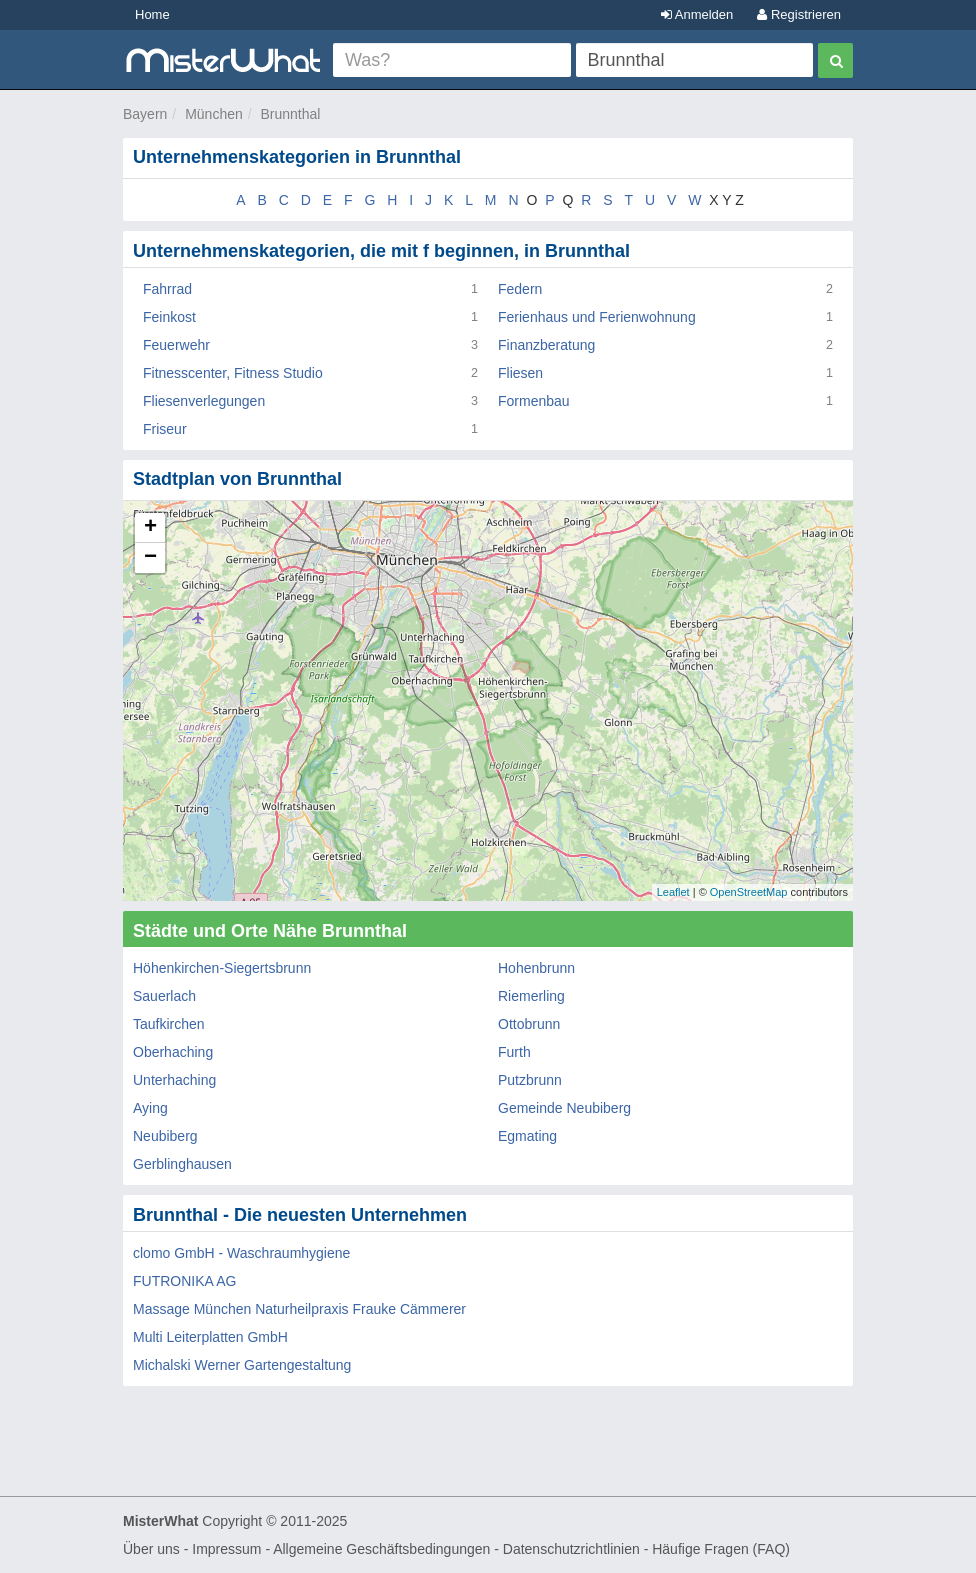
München (214, 114)
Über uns (151, 1549)
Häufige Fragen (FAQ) (721, 1549)
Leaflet (673, 892)
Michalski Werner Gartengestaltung (242, 1365)
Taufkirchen (169, 1024)
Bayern (145, 114)
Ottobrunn (529, 1024)
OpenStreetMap (749, 892)
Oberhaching (173, 1052)
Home (152, 14)
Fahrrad (167, 289)
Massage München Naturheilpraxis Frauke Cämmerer (299, 1309)
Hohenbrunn (536, 968)
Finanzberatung (546, 345)
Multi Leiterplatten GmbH (210, 1337)
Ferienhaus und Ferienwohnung (597, 317)
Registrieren (799, 14)
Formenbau (534, 401)
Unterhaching (174, 1080)
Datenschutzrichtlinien (571, 1549)
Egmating (527, 1136)
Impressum (226, 1549)
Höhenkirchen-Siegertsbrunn (222, 968)
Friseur (165, 429)
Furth (514, 1052)
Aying (150, 1108)
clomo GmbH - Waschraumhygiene (241, 1253)
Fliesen (520, 373)
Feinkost (169, 317)
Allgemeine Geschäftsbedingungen (381, 1549)
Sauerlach (164, 996)
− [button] (150, 558)
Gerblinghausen (182, 1164)
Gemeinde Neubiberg (564, 1108)
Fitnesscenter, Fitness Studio (233, 373)
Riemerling (531, 996)
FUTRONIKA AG (184, 1281)
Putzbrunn (530, 1080)
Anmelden (697, 14)
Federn (520, 289)
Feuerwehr (176, 345)
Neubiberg (165, 1136)
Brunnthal (291, 114)
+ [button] (150, 528)
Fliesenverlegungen (204, 401)
